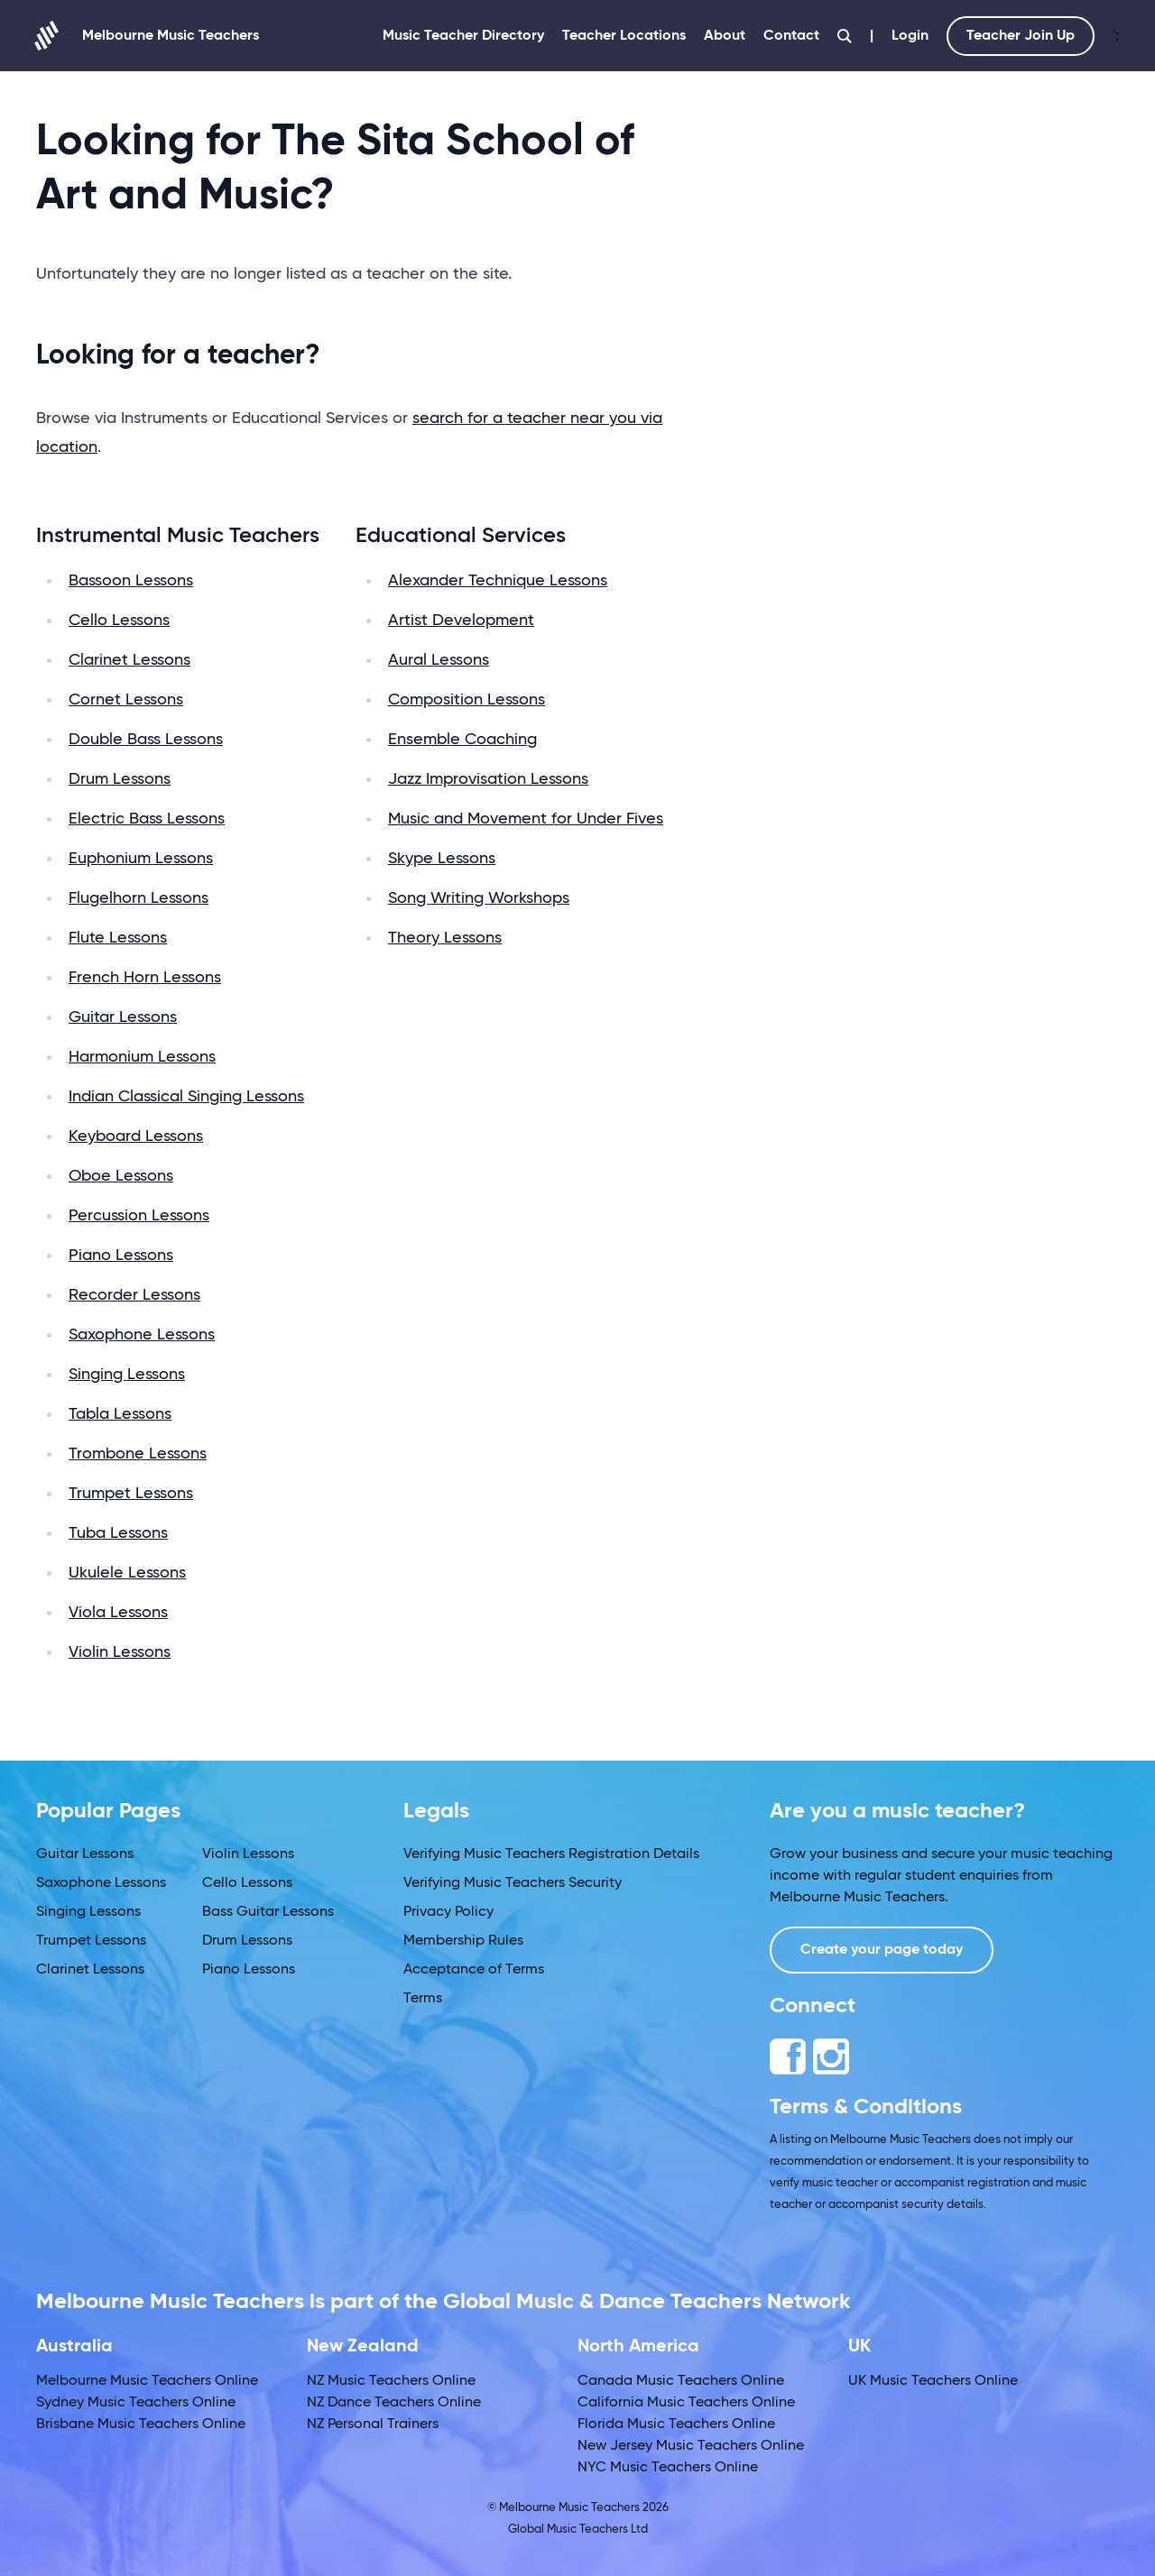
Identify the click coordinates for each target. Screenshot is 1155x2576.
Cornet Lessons (126, 700)
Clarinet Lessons (129, 660)
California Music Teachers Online (686, 2403)
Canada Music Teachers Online (681, 2381)
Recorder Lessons (134, 1295)
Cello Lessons (119, 620)
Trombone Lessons (138, 1454)
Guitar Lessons (123, 1017)
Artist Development (461, 620)
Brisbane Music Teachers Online (140, 2424)
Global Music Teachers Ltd (578, 2529)
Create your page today (881, 1950)
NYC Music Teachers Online (668, 2468)
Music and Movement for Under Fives (525, 819)
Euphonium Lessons (141, 859)
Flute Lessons (118, 938)
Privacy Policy (448, 1912)
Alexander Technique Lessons (497, 581)
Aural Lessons (438, 660)
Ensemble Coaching (462, 739)
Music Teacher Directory (463, 36)
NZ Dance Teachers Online (394, 2403)
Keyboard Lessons (136, 1136)
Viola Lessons (118, 1613)
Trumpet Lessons (131, 1494)
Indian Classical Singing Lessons (186, 1097)
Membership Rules (463, 1941)
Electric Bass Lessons (147, 819)
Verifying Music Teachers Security (512, 1883)
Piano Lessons (121, 1255)
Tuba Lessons (118, 1533)
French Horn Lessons (145, 978)
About (724, 36)
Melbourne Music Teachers (147, 35)
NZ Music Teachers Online (391, 2381)
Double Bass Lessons (146, 739)
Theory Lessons (445, 938)
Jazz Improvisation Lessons (488, 779)
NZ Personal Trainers (373, 2424)
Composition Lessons (466, 700)
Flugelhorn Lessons (138, 898)
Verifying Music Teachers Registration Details (551, 1854)
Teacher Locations (624, 36)
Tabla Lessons (120, 1414)
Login (910, 36)
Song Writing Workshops (478, 898)
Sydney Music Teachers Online (136, 2403)
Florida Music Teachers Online (676, 2424)
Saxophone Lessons (142, 1335)
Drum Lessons (120, 779)
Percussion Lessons (139, 1216)
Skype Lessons (441, 859)
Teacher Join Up (1020, 36)
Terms (422, 1999)
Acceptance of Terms (473, 1970)
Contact (791, 36)
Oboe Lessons (121, 1176)
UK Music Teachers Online (933, 2381)
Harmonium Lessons (142, 1057)
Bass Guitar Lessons (268, 1912)
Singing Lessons (127, 1374)
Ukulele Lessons (127, 1573)
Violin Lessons (120, 1652)
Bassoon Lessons (131, 581)
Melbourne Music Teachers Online (147, 2381)
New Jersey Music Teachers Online (691, 2446)
